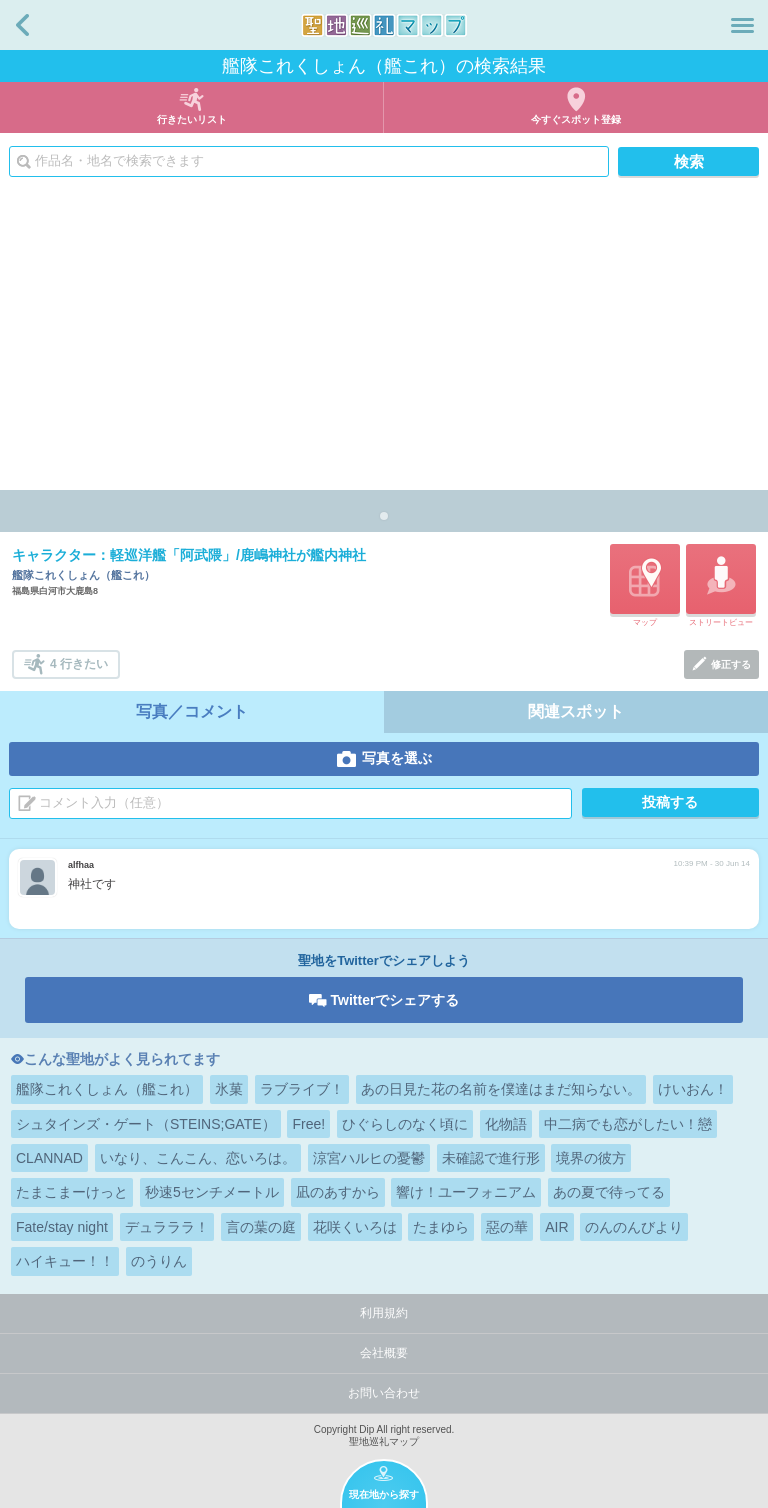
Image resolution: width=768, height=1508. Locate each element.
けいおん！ (693, 1089)
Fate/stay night (62, 1227)
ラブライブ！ (302, 1089)
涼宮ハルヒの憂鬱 (369, 1158)
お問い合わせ (384, 1393)
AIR (556, 1227)
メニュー (742, 25)
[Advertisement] (384, 340)
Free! (308, 1124)
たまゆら (441, 1227)
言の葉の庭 (261, 1227)
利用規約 (384, 1313)
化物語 (506, 1124)
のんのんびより (634, 1227)
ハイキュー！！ (65, 1261)
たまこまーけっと (72, 1192)
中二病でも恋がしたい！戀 (628, 1124)
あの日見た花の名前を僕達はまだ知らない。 (501, 1089)
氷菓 (229, 1089)
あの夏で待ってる (609, 1192)
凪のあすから (338, 1192)
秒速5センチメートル (212, 1192)
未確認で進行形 (491, 1158)
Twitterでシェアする (395, 1000)
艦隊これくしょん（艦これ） (107, 1089)
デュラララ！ (167, 1227)
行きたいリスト (192, 119)
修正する (731, 664)
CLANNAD (49, 1158)
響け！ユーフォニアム (466, 1192)
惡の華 (507, 1227)
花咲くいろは (355, 1227)
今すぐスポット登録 (576, 119)
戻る (22, 25)
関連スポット (576, 711)
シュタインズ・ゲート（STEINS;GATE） (146, 1124)
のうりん (159, 1261)
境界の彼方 (591, 1158)
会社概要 (384, 1353)
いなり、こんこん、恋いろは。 (198, 1158)
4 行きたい (79, 664)
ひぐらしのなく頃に (405, 1124)
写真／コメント (192, 711)
